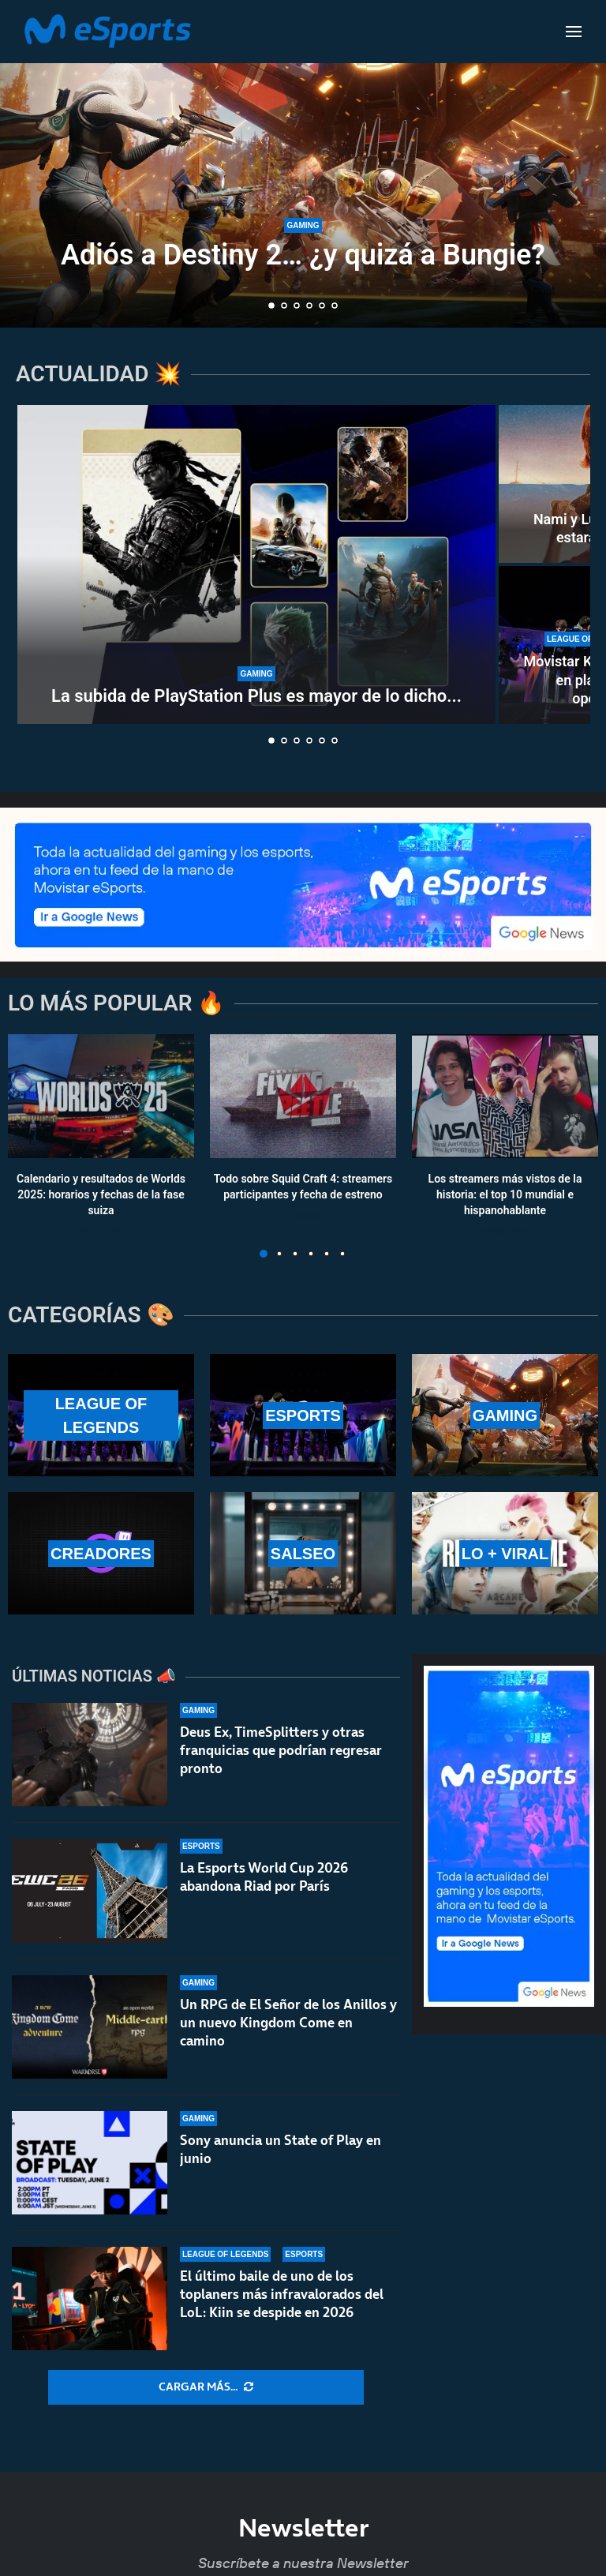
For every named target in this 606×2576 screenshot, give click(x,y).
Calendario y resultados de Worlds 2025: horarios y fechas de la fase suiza (101, 1195)
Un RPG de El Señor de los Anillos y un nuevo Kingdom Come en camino (288, 2022)
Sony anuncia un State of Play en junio (280, 2149)
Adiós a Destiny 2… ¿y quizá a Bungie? (303, 255)
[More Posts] (206, 2387)
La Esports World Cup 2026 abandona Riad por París (264, 1876)
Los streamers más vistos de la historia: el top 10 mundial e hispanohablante (505, 1195)
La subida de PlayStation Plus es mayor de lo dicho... (256, 696)
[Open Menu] (574, 31)
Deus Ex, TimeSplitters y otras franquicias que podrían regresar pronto (281, 1750)
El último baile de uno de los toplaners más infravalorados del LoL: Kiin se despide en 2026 (281, 2297)
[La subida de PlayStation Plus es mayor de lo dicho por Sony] (256, 564)
